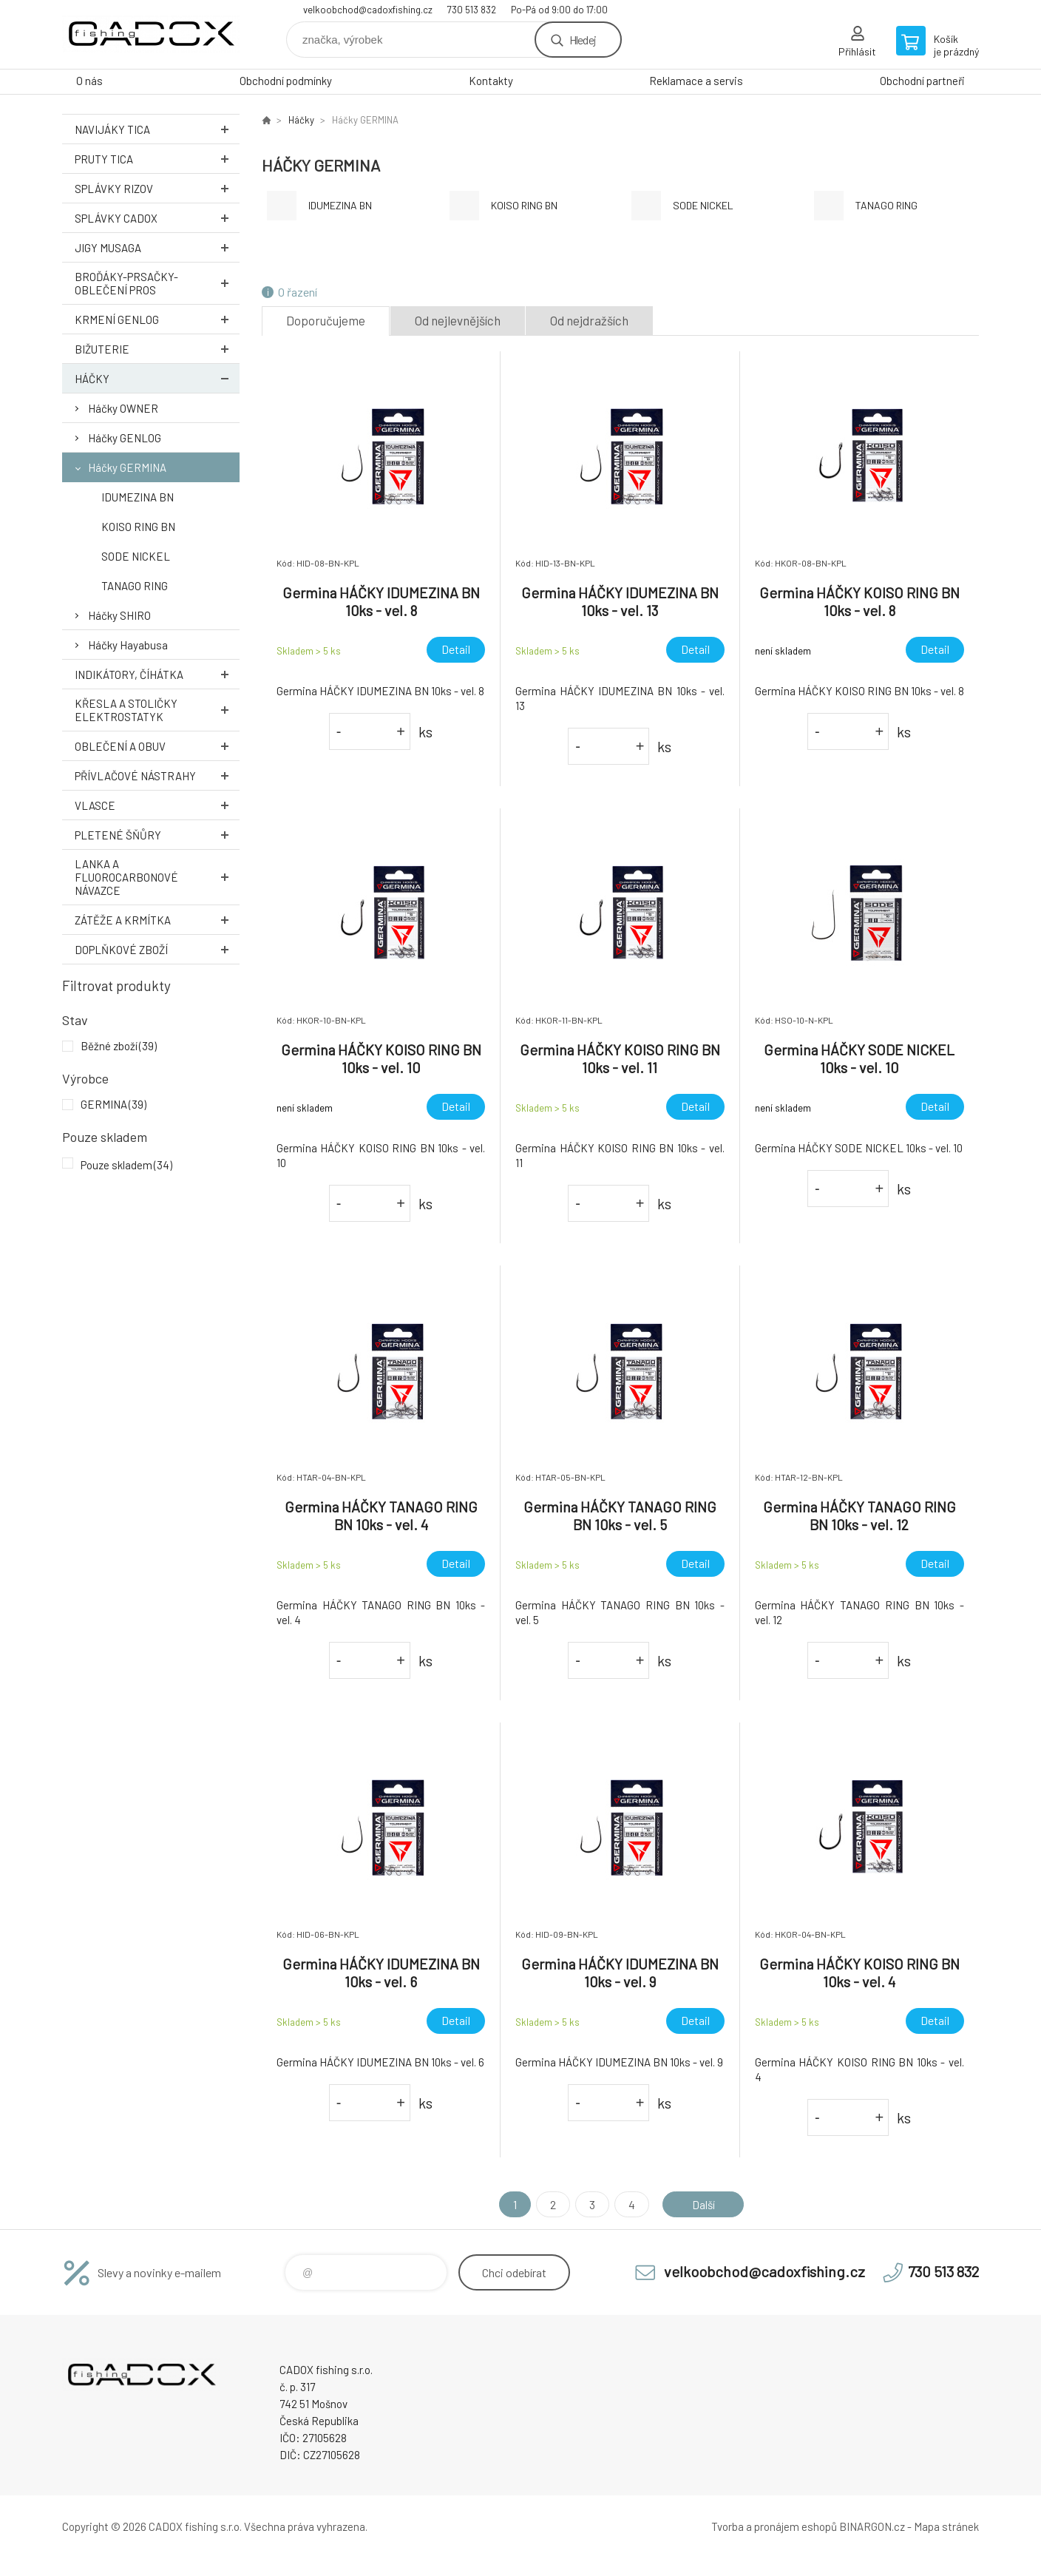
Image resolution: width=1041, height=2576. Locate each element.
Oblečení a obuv (157, 745)
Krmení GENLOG (157, 319)
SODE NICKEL (135, 556)
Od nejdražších (589, 320)
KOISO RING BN (138, 526)
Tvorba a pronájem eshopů (774, 2526)
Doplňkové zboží (157, 949)
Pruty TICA (157, 158)
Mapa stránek (946, 2526)
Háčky (157, 378)
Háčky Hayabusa (128, 645)
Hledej (582, 40)
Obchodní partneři (922, 80)
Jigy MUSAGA (157, 247)
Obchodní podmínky (286, 80)
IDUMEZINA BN (137, 497)
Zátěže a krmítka (157, 919)
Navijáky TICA (157, 129)
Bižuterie (157, 348)
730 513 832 (471, 10)
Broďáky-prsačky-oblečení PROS (157, 283)
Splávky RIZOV (157, 188)
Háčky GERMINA (127, 467)
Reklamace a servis (696, 80)
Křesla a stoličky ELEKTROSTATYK (157, 710)
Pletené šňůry (157, 834)
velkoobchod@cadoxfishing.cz (368, 10)
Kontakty (491, 80)
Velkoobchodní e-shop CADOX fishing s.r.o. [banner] (151, 34)
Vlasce (157, 805)
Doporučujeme (325, 320)
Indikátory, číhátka (157, 674)
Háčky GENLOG (124, 437)
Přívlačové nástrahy (157, 775)
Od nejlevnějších (458, 320)
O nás (89, 80)
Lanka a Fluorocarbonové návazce (157, 877)
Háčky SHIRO (119, 615)
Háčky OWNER (123, 408)
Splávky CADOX (157, 217)
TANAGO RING (134, 585)
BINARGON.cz (872, 2526)
